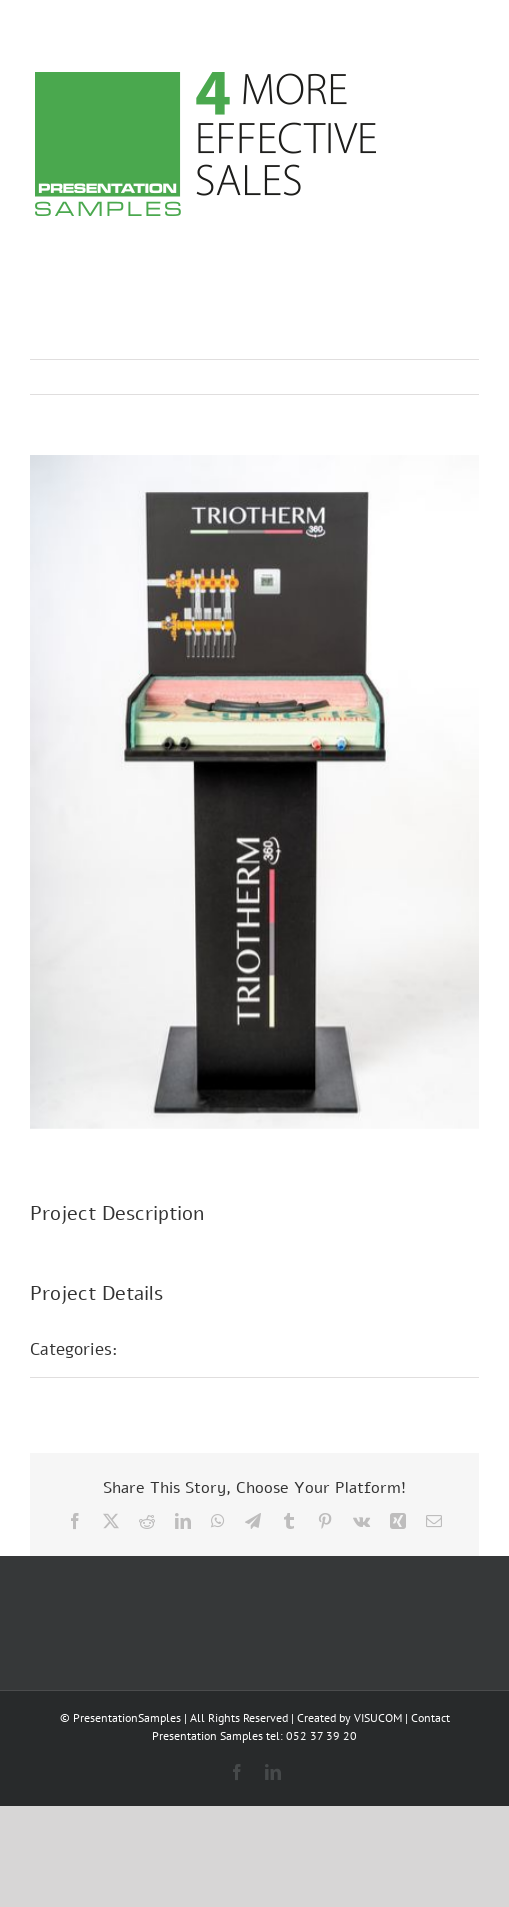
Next (444, 377)
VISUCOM (378, 1717)
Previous (376, 377)
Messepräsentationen (222, 1349)
